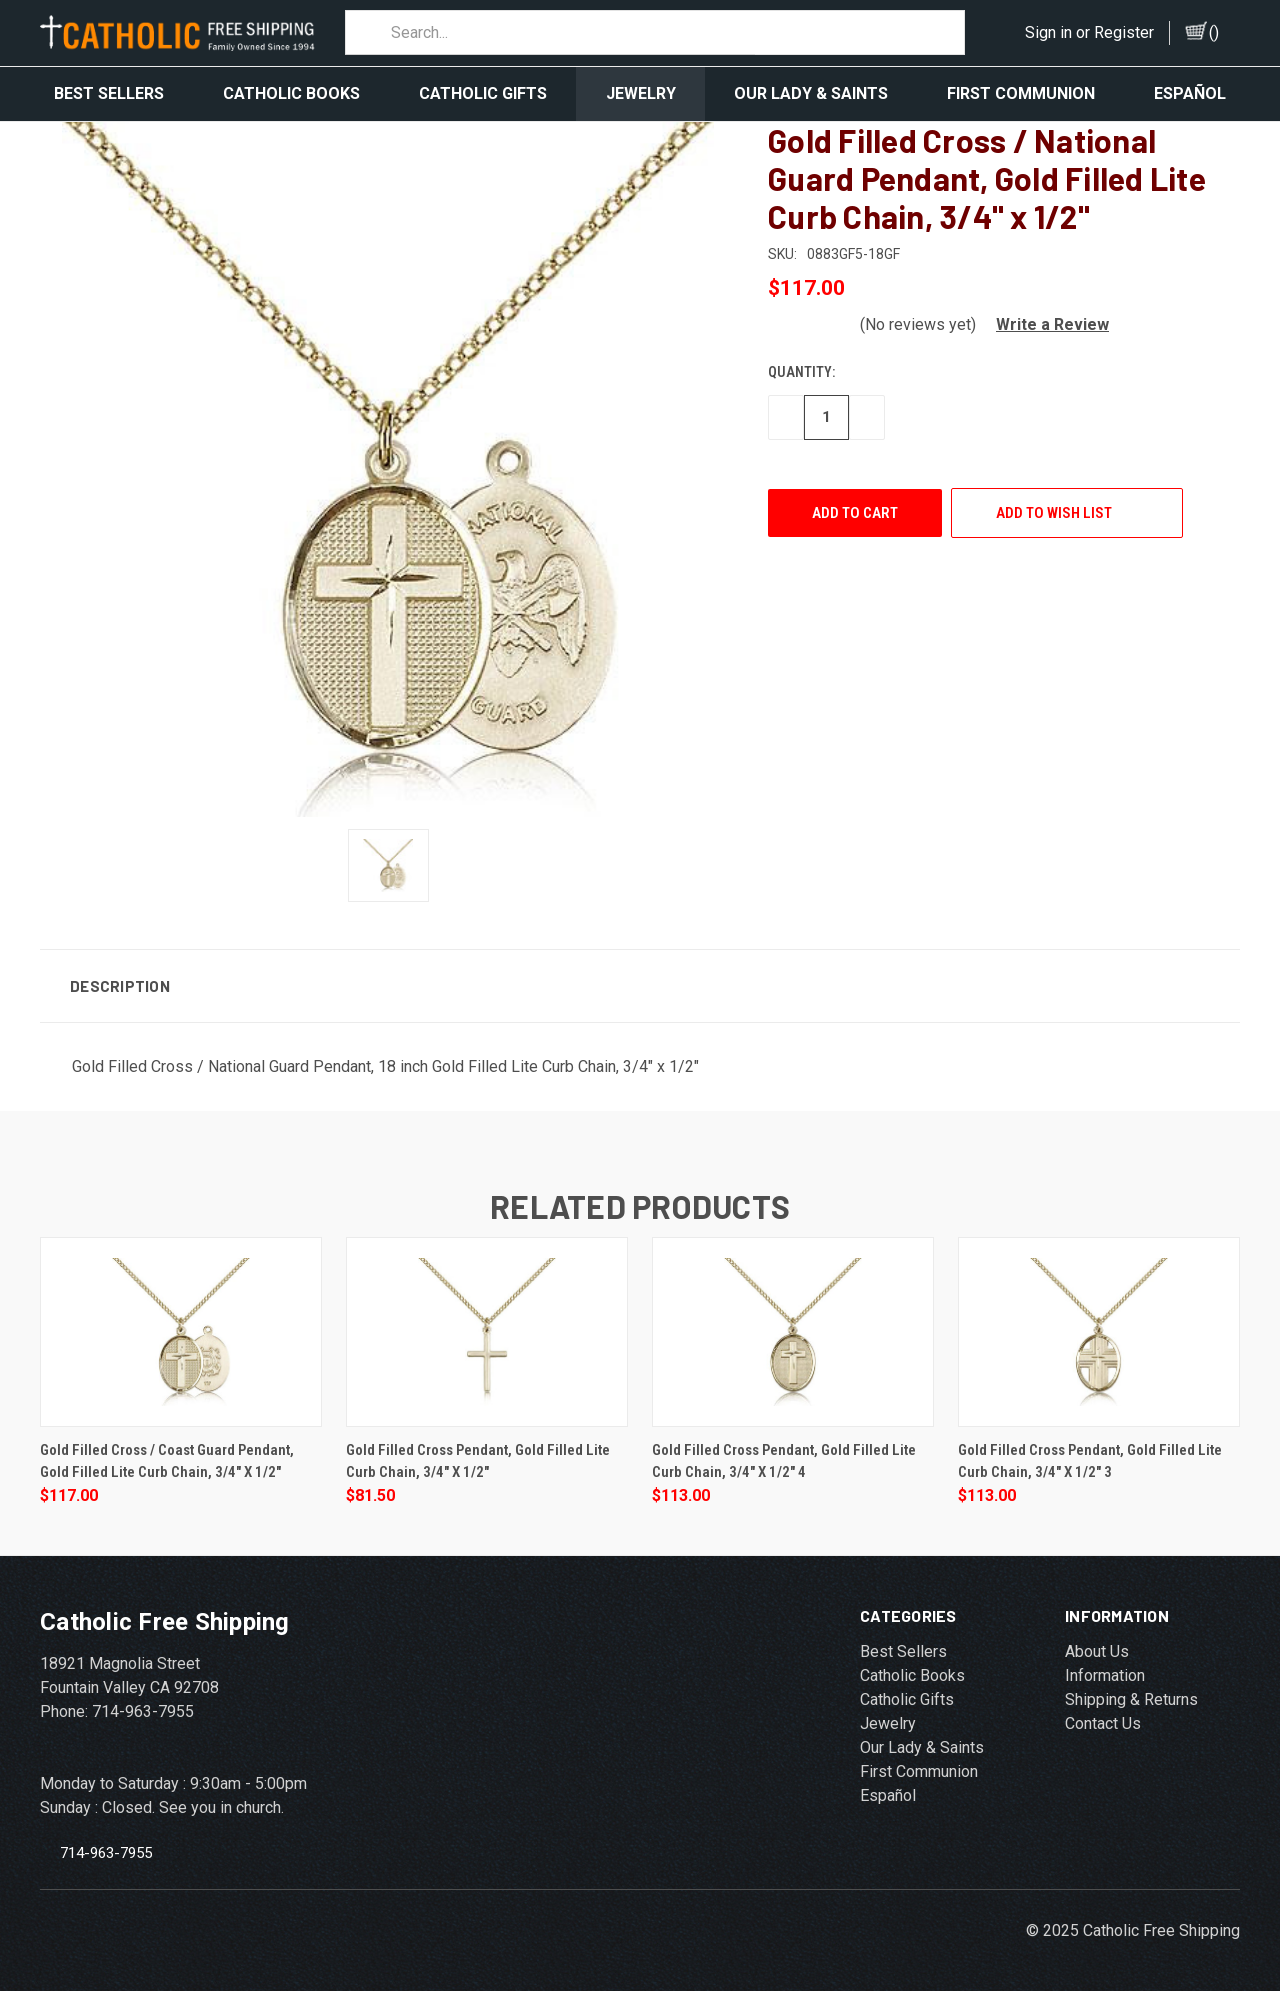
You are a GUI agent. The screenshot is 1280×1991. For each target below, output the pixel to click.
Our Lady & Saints (811, 93)
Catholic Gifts (483, 93)
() (1214, 32)
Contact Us (1103, 1714)
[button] (1044, 315)
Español (1190, 93)
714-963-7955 (106, 1843)
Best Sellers (109, 93)
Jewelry (641, 93)
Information (1105, 1666)
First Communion (1021, 93)
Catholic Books (291, 93)
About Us (1097, 1642)
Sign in (1048, 32)
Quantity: (801, 363)
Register (1124, 32)
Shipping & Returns (1131, 1690)
